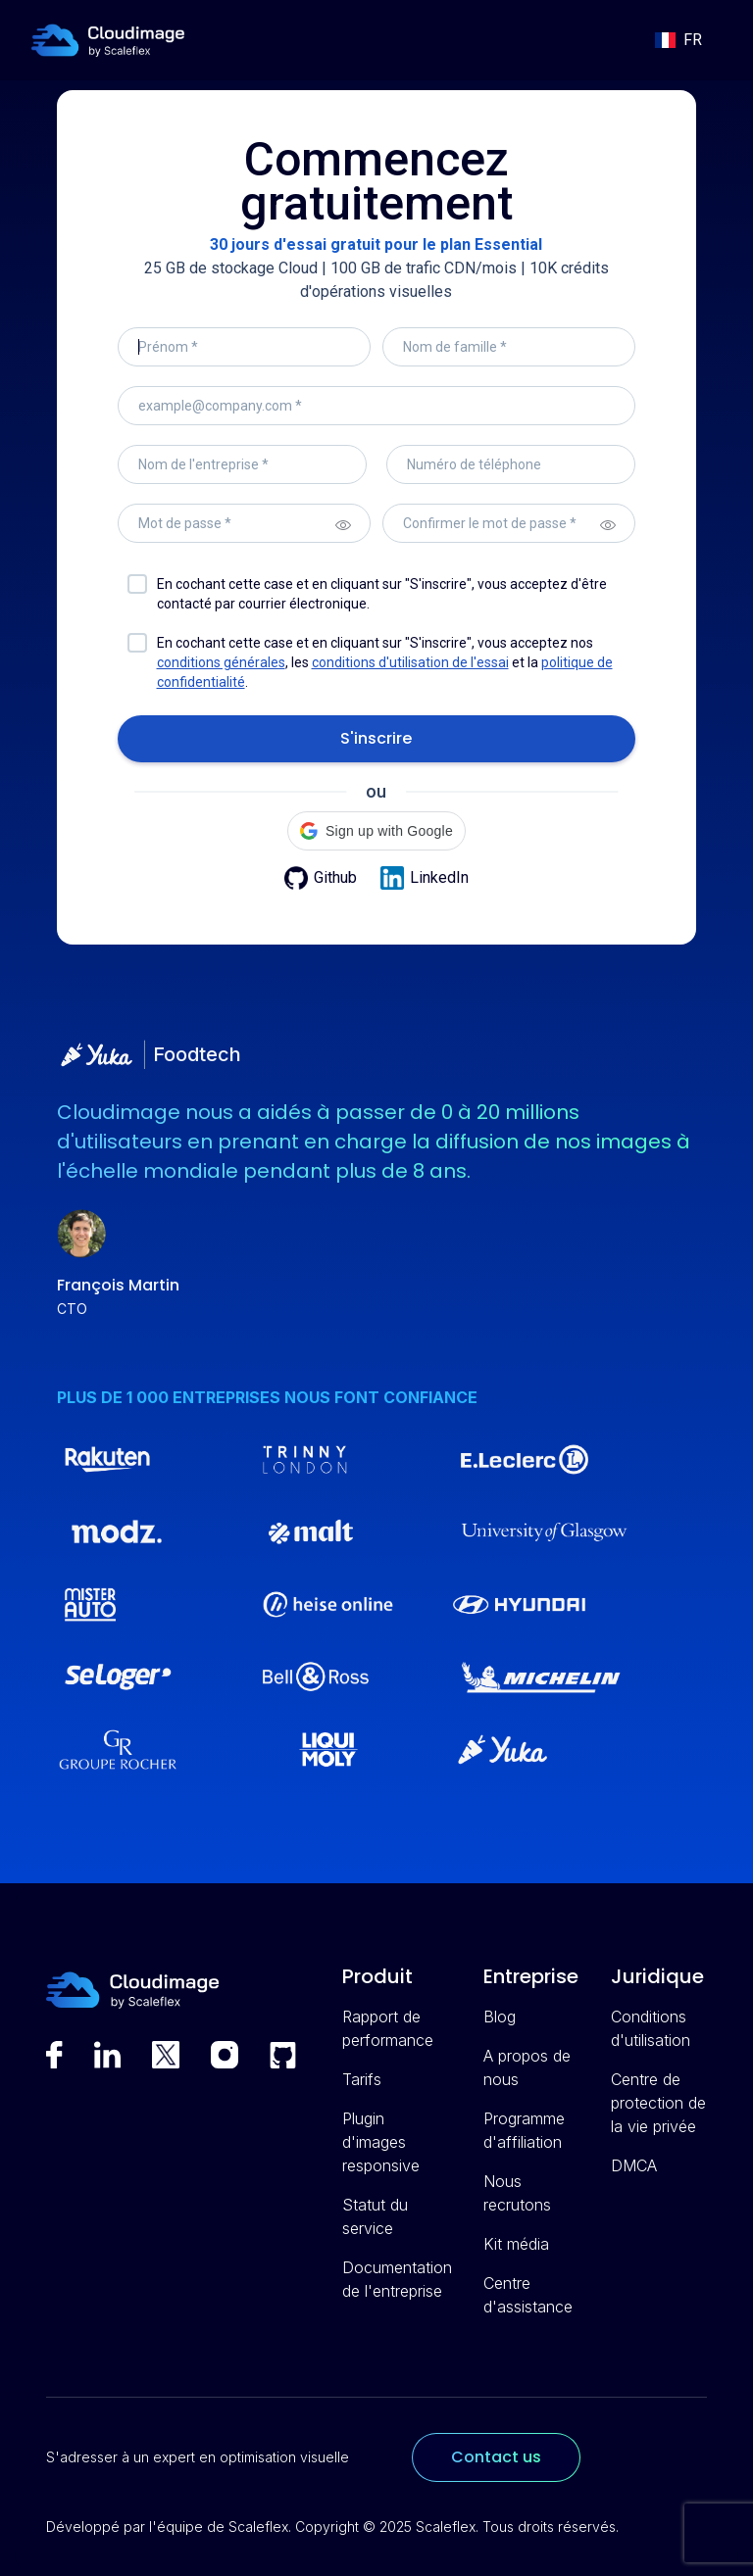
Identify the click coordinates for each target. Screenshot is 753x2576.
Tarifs (361, 2079)
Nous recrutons (517, 2192)
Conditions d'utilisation (650, 2028)
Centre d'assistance (528, 2294)
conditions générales (221, 662)
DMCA (634, 2165)
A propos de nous (527, 2067)
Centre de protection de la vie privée (658, 2102)
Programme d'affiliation (524, 2130)
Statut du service (375, 2216)
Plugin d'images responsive (381, 2142)
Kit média (516, 2244)
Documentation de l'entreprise (397, 2279)
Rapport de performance (387, 2028)
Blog (499, 2016)
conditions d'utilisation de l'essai (410, 662)
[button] (678, 40)
